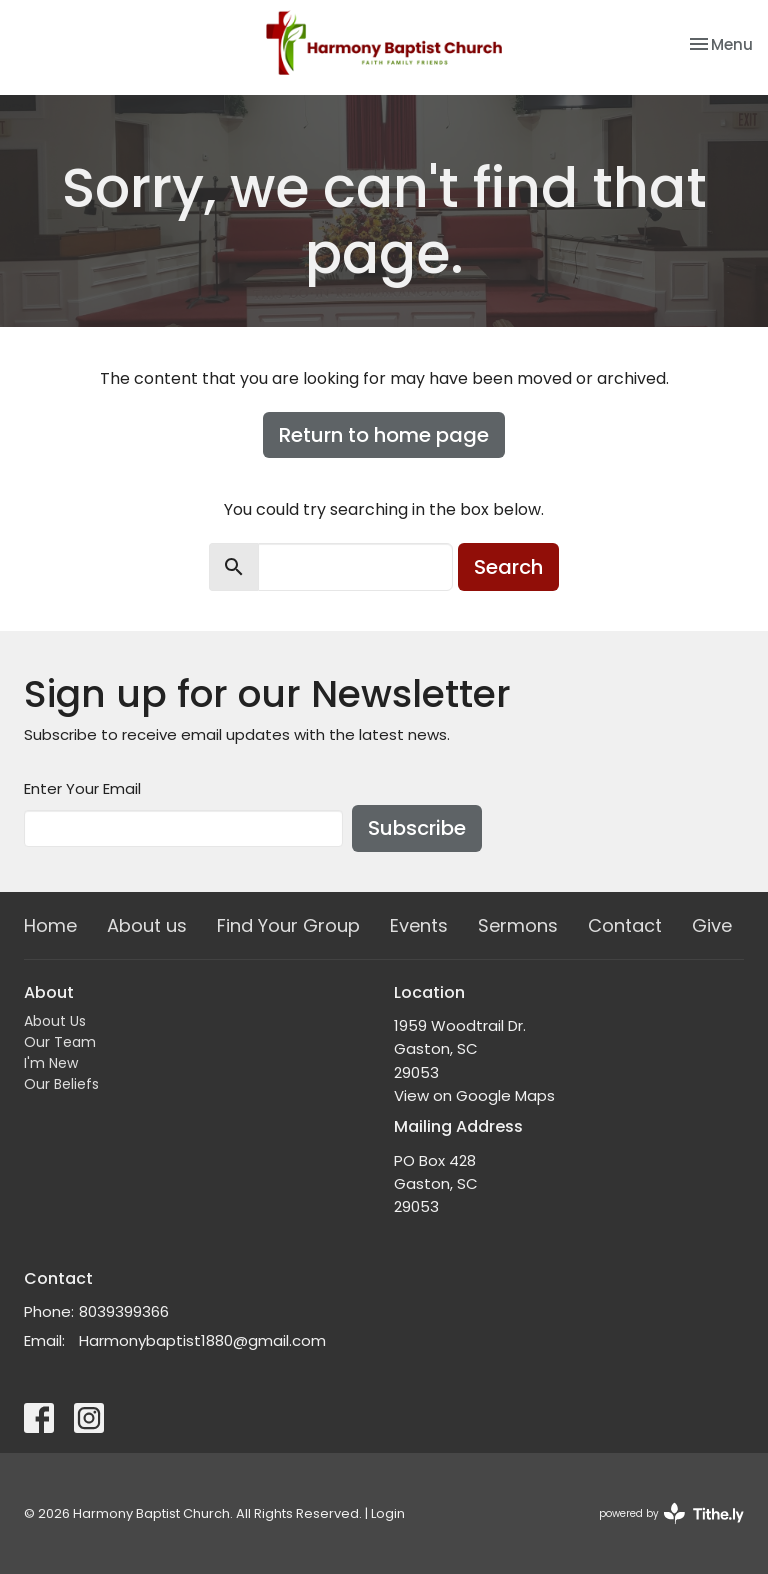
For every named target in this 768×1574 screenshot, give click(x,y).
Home (50, 925)
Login (388, 1513)
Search (508, 567)
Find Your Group (288, 925)
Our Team (60, 1042)
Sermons (518, 925)
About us (147, 925)
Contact (625, 925)
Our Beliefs (61, 1084)
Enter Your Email (82, 788)
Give (712, 925)
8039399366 (124, 1311)
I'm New (51, 1063)
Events (419, 925)
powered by (671, 1513)
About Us (55, 1021)
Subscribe (417, 828)
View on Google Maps (474, 1095)
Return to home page (384, 435)
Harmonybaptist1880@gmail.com (202, 1340)
